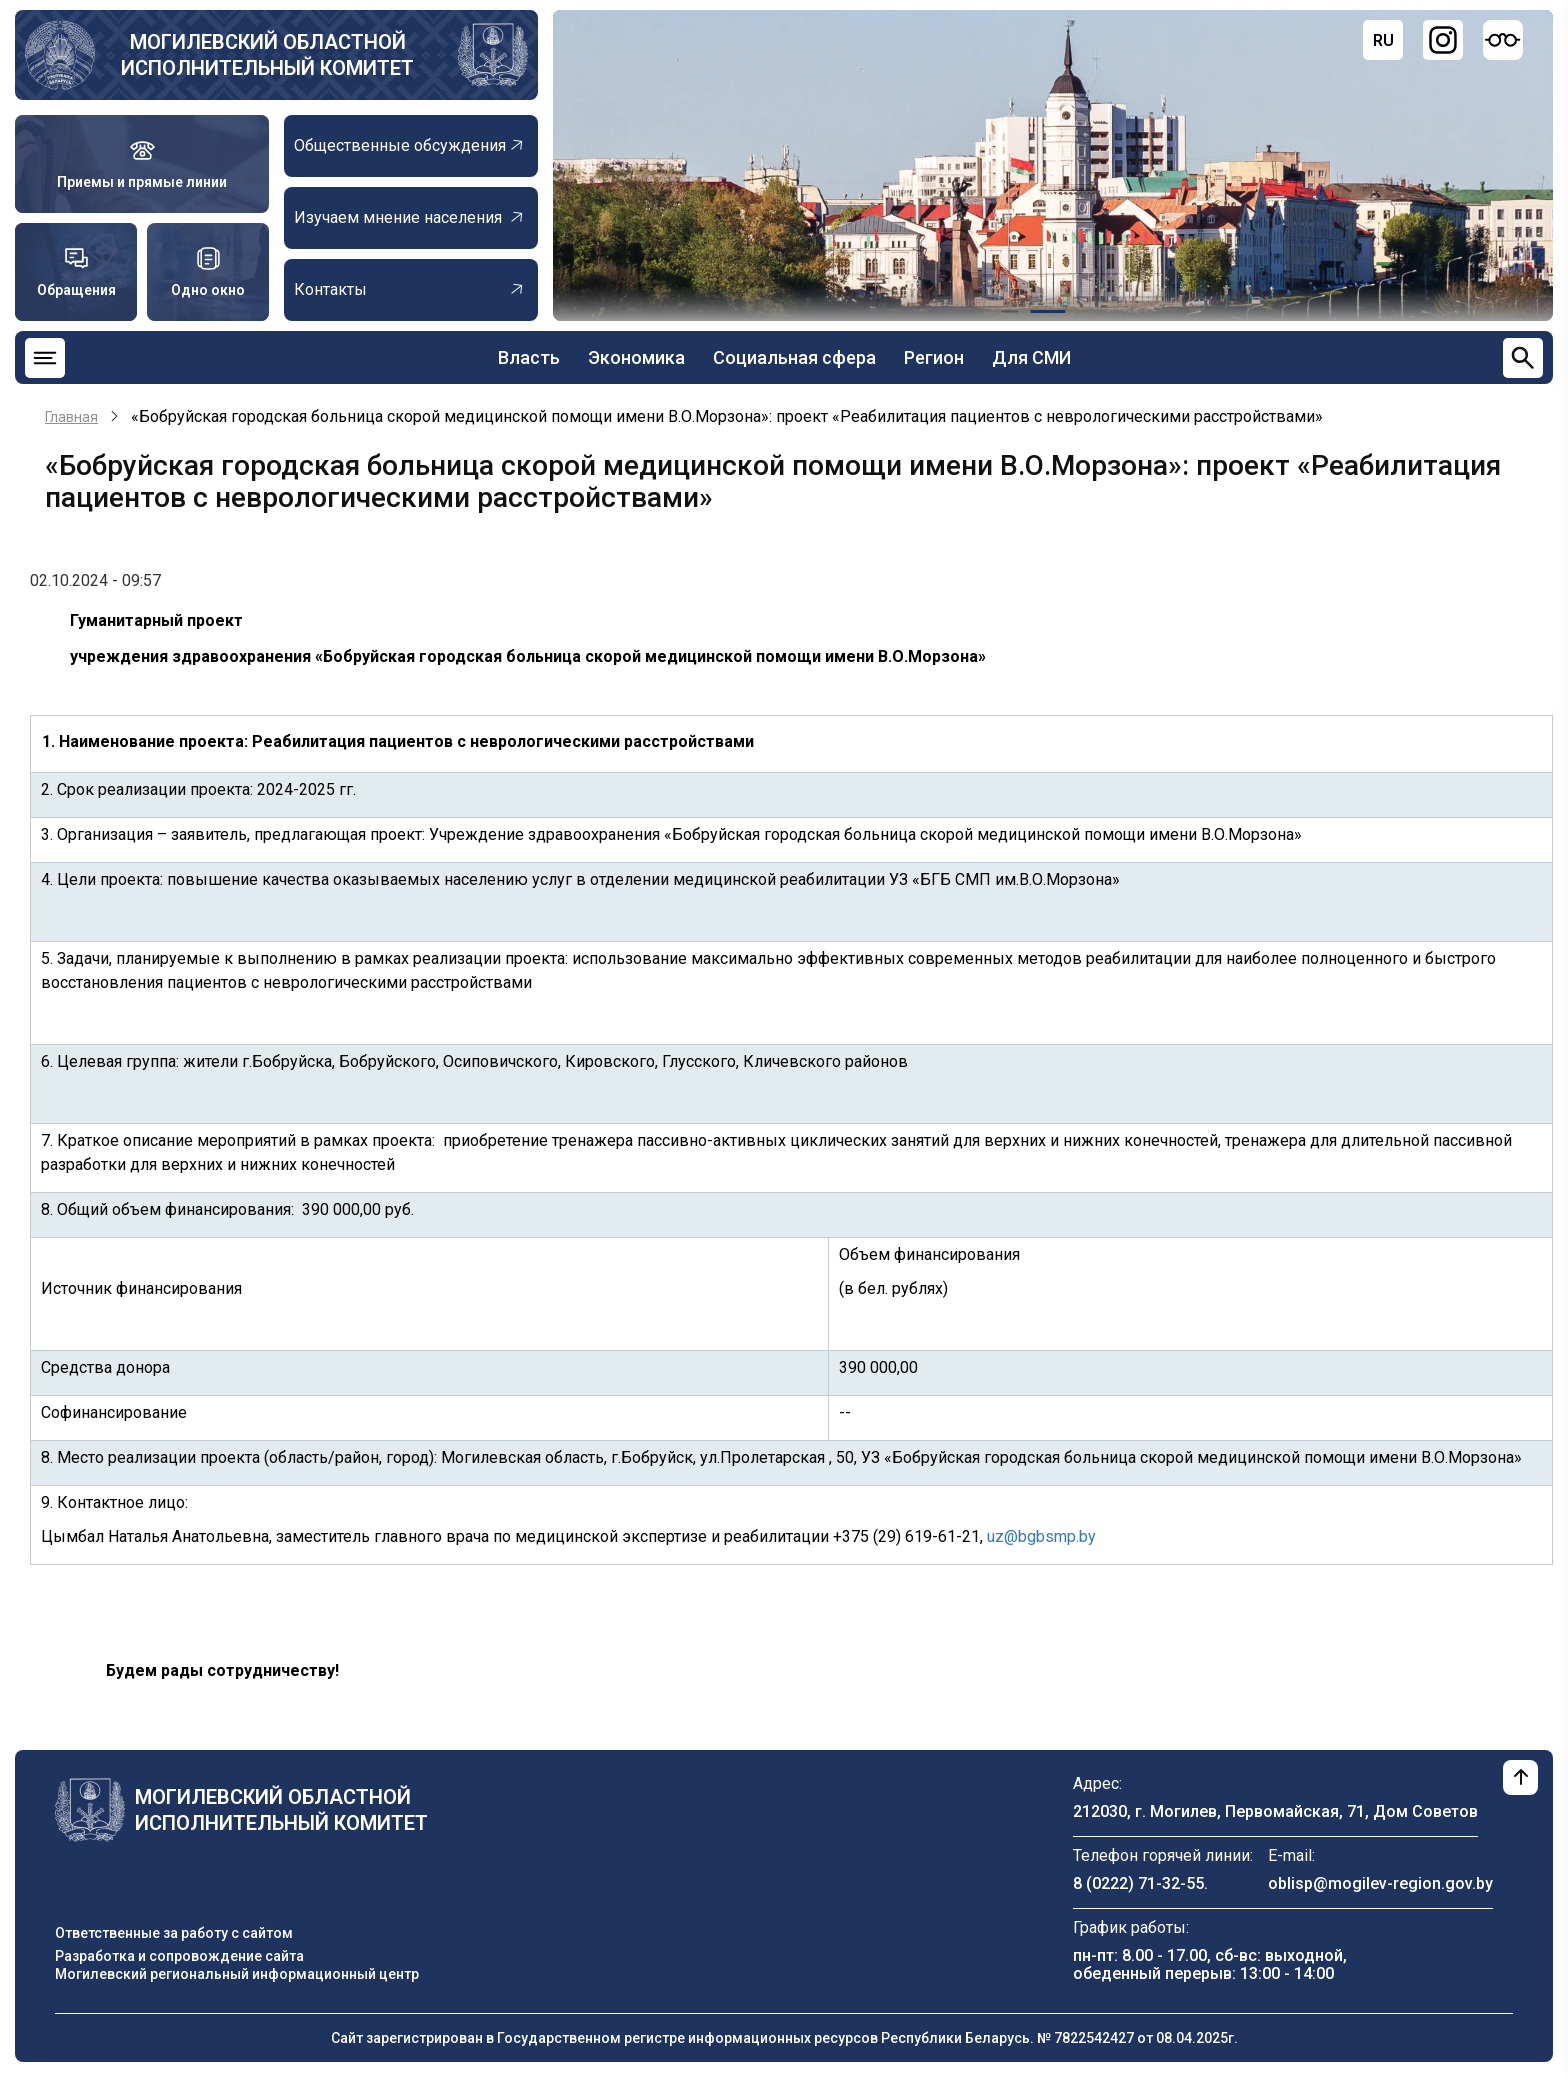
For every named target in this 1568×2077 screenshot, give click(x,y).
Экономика (636, 357)
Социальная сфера (794, 357)
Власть (529, 357)
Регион (934, 357)
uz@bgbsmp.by (1041, 1536)
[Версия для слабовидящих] (1503, 40)
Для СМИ (1031, 357)
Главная (71, 417)
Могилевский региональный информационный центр (237, 1974)
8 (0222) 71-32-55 (1138, 1883)
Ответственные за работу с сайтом (174, 1933)
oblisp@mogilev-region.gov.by (1380, 1883)
